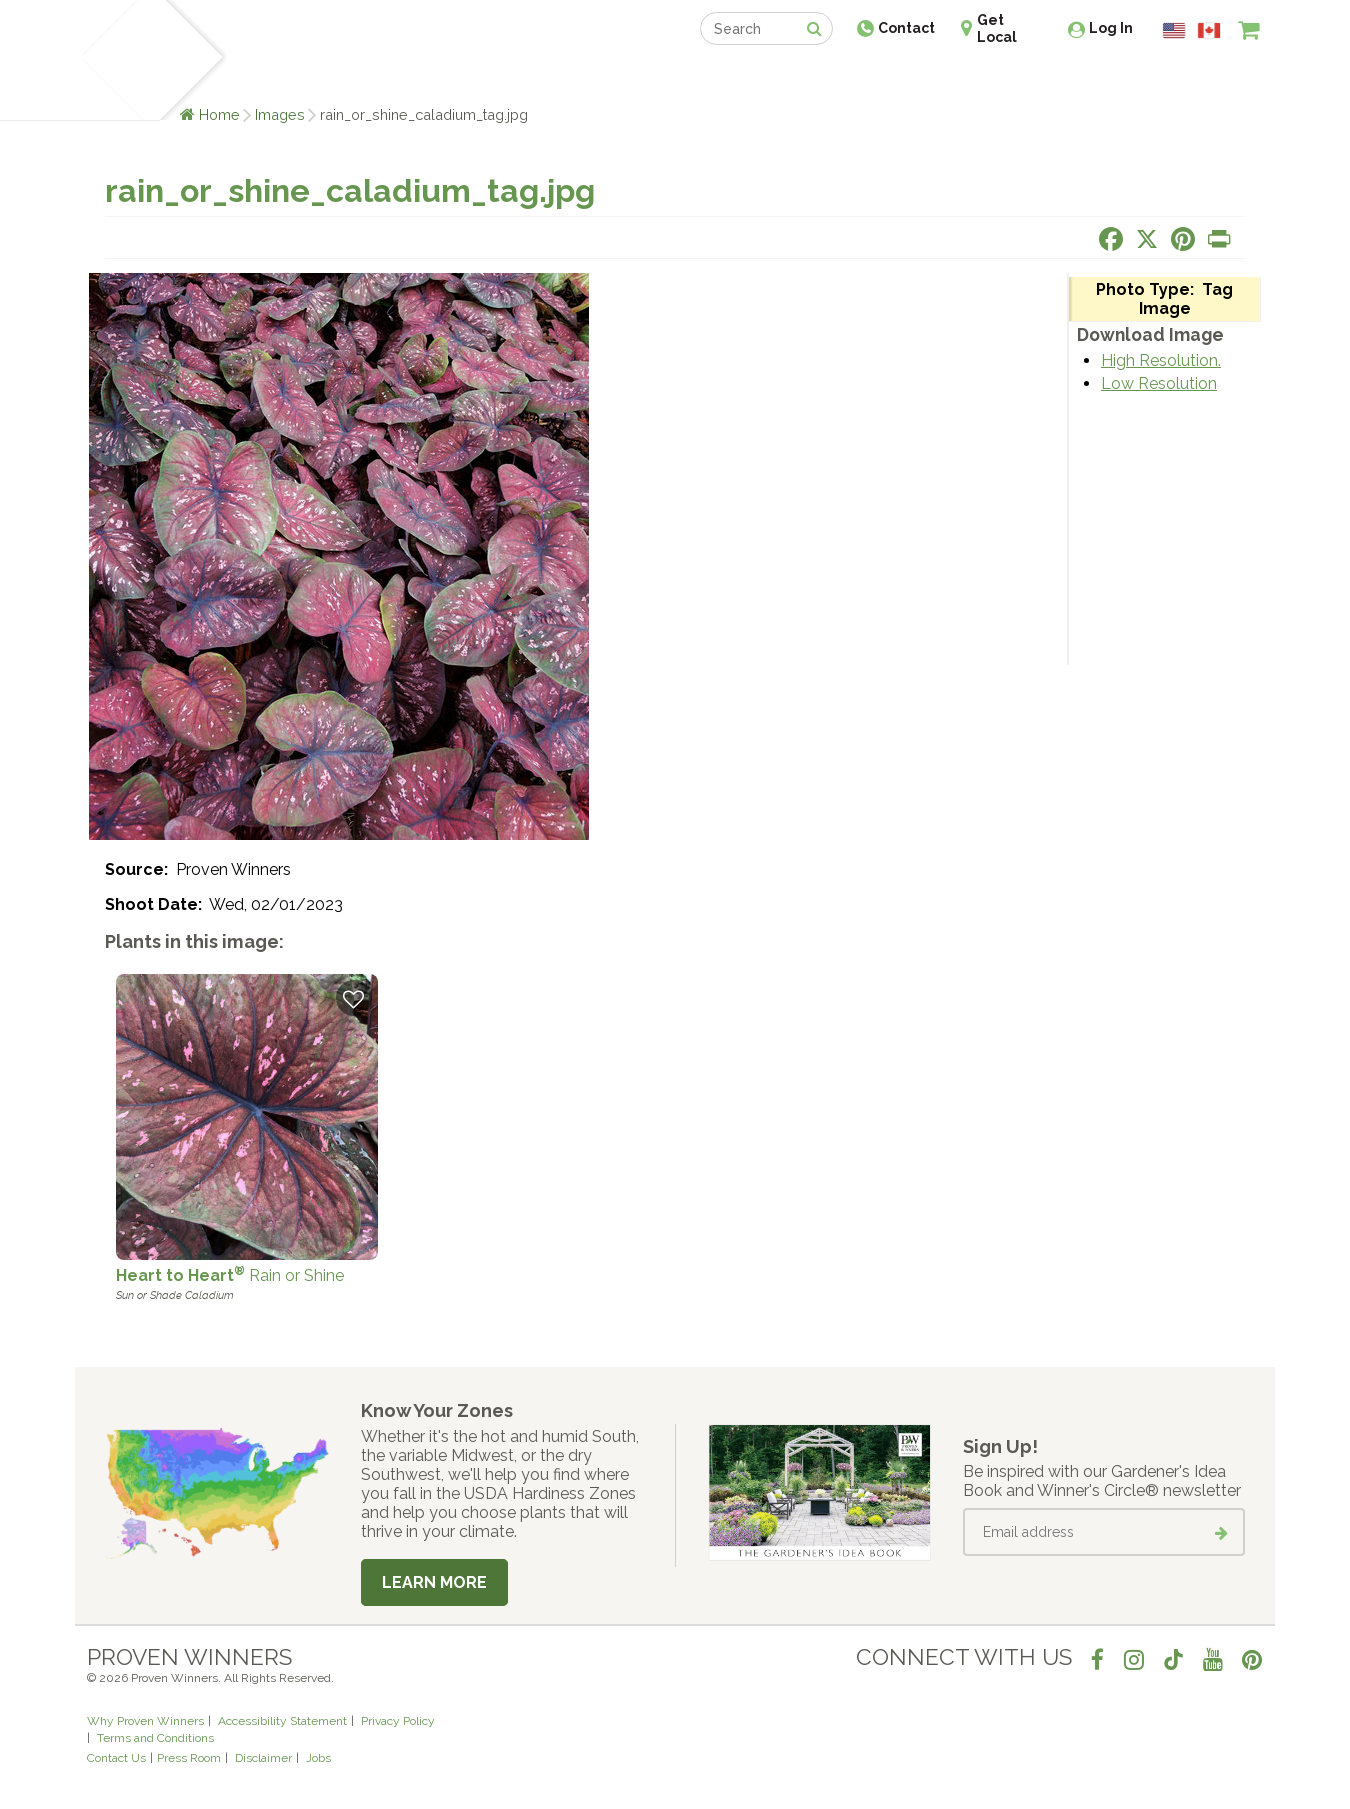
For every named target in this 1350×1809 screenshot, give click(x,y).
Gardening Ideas (431, 77)
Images (280, 114)
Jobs (318, 1758)
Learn (327, 77)
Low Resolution (1159, 383)
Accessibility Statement (282, 1721)
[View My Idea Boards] (1212, 80)
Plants (261, 77)
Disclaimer (263, 1758)
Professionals (825, 77)
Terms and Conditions (155, 1738)
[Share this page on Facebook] (1111, 239)
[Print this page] (1219, 239)
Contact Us (116, 1758)
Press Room (189, 1758)
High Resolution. (1161, 360)
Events (727, 77)
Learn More (434, 1582)
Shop (660, 77)
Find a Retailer (566, 77)
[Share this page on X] (1147, 239)
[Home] (110, 60)
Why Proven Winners (145, 1721)
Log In (1111, 28)
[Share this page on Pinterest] (1183, 239)
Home (219, 114)
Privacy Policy (398, 1721)
